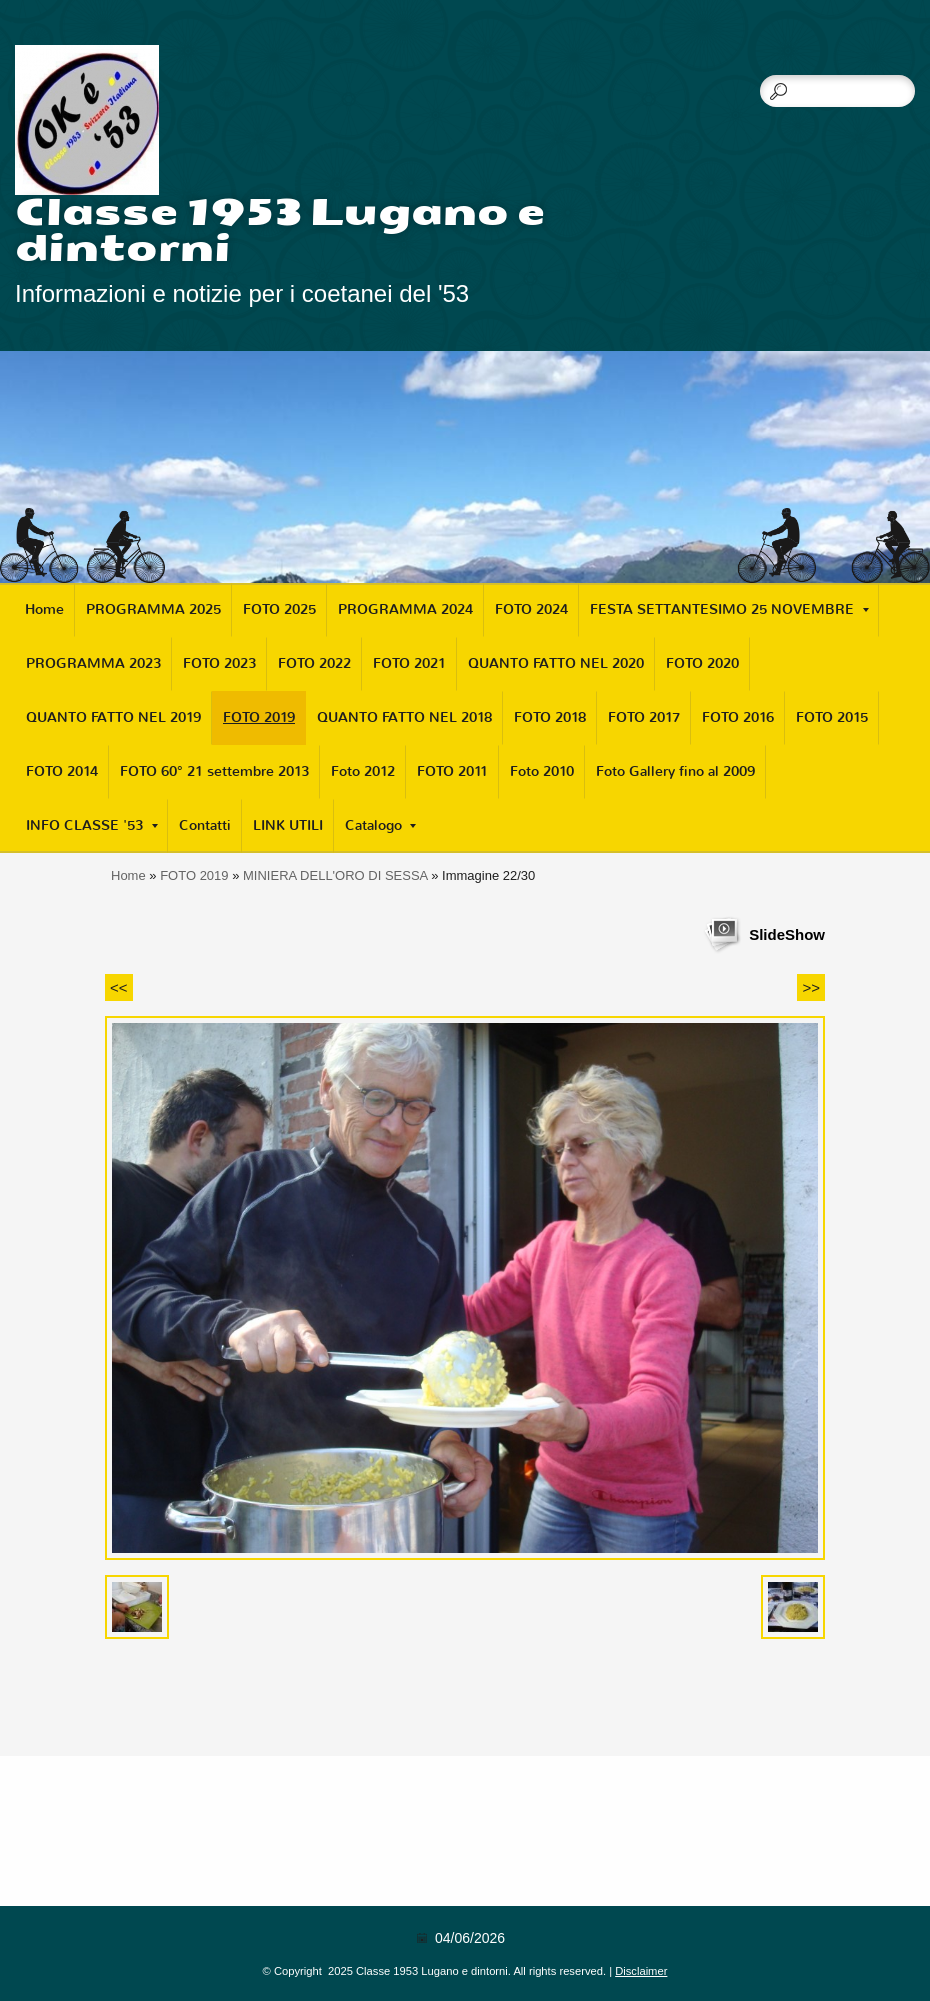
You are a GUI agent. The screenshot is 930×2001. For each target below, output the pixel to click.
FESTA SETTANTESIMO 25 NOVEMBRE (729, 609)
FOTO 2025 (279, 609)
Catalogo (380, 825)
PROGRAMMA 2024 (405, 609)
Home (44, 609)
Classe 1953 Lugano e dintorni (280, 230)
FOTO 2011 (452, 771)
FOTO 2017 (644, 717)
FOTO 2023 (219, 663)
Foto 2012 (363, 771)
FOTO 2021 (409, 663)
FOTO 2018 (550, 717)
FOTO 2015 (832, 717)
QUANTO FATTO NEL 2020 (556, 663)
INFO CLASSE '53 (92, 825)
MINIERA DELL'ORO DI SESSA (335, 875)
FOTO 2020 (702, 663)
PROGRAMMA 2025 (153, 609)
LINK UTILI (288, 825)
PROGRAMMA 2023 (93, 663)
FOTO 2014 (62, 771)
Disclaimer (641, 1971)
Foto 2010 (542, 771)
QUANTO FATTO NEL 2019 (113, 717)
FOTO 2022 (314, 663)
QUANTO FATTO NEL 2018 (404, 717)
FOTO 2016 (738, 717)
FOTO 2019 (259, 717)
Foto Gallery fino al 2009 (675, 771)
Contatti (205, 825)
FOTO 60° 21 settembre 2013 (214, 771)
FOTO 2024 (531, 609)
